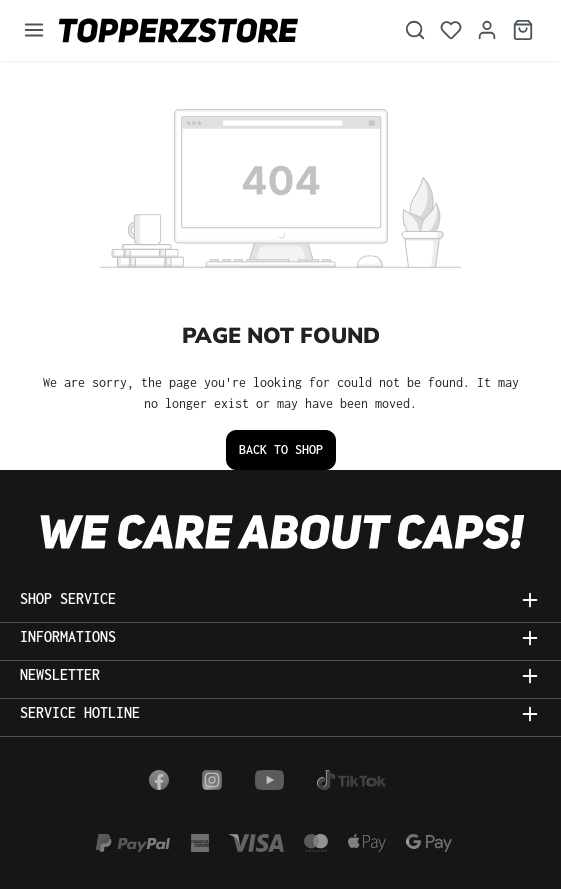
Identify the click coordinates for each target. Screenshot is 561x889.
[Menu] (34, 30)
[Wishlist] (451, 30)
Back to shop (281, 449)
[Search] (415, 30)
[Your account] (487, 30)
